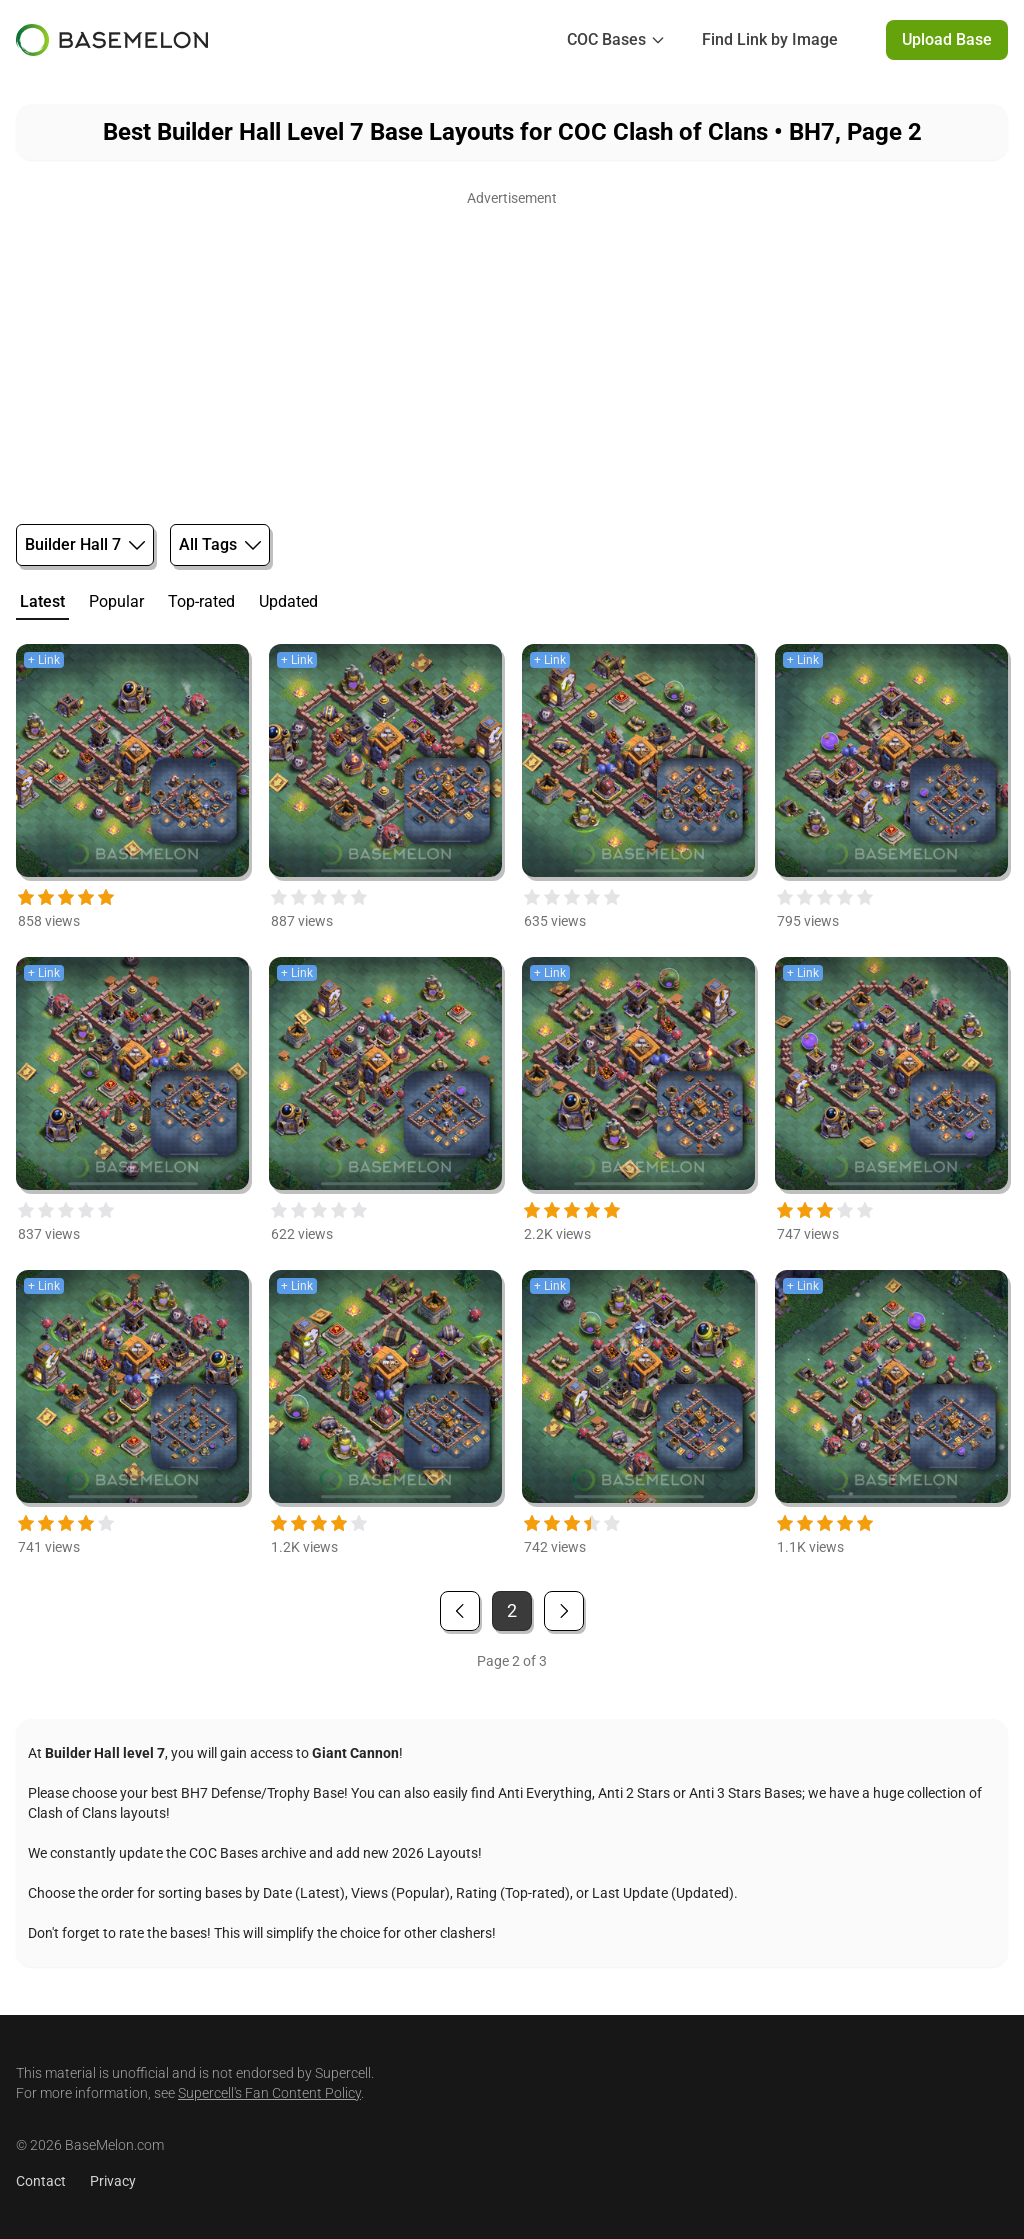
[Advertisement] (512, 352)
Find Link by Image (770, 39)
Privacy (113, 2181)
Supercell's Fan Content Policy (269, 2093)
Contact (41, 2181)
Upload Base (947, 39)
